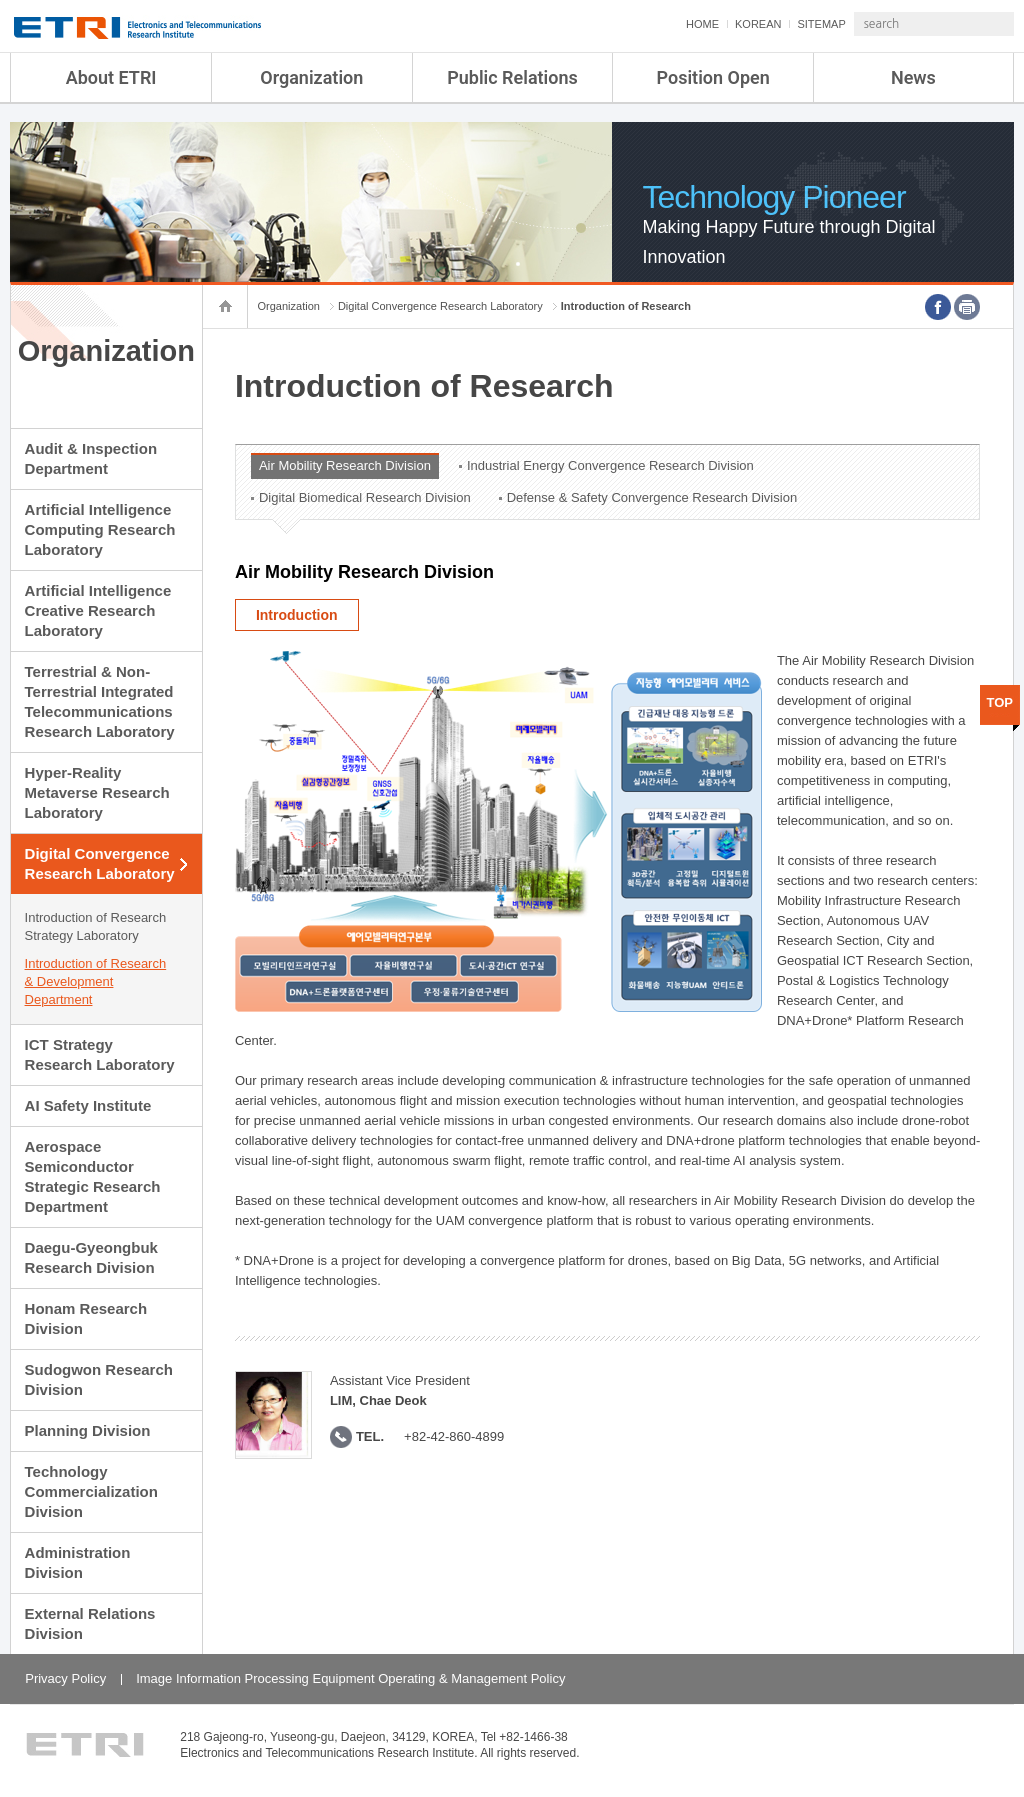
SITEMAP (768, 24)
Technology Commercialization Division (91, 1491)
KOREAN (705, 24)
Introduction (297, 615)
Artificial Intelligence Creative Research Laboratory (98, 610)
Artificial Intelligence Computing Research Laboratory (100, 529)
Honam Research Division (86, 1318)
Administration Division (78, 1562)
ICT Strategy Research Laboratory (100, 1054)
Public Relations (512, 77)
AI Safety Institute (88, 1105)
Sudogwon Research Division (99, 1379)
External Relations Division (90, 1623)
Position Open (713, 77)
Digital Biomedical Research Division (365, 497)
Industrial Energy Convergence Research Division (610, 465)
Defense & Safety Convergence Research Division (652, 497)
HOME (649, 24)
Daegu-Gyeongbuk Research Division (91, 1257)
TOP (1000, 702)
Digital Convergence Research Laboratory (100, 863)
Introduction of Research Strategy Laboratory (96, 926)
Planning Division (88, 1430)
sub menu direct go (0, 0)
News (913, 77)
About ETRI (111, 77)
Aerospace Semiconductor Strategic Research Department (93, 1176)
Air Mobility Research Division (345, 465)
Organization (311, 77)
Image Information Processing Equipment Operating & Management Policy (350, 1678)
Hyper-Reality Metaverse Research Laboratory (97, 792)
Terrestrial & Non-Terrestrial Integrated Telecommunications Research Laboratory (100, 701)
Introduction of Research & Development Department (96, 981)
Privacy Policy (65, 1678)
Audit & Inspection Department (91, 458)
